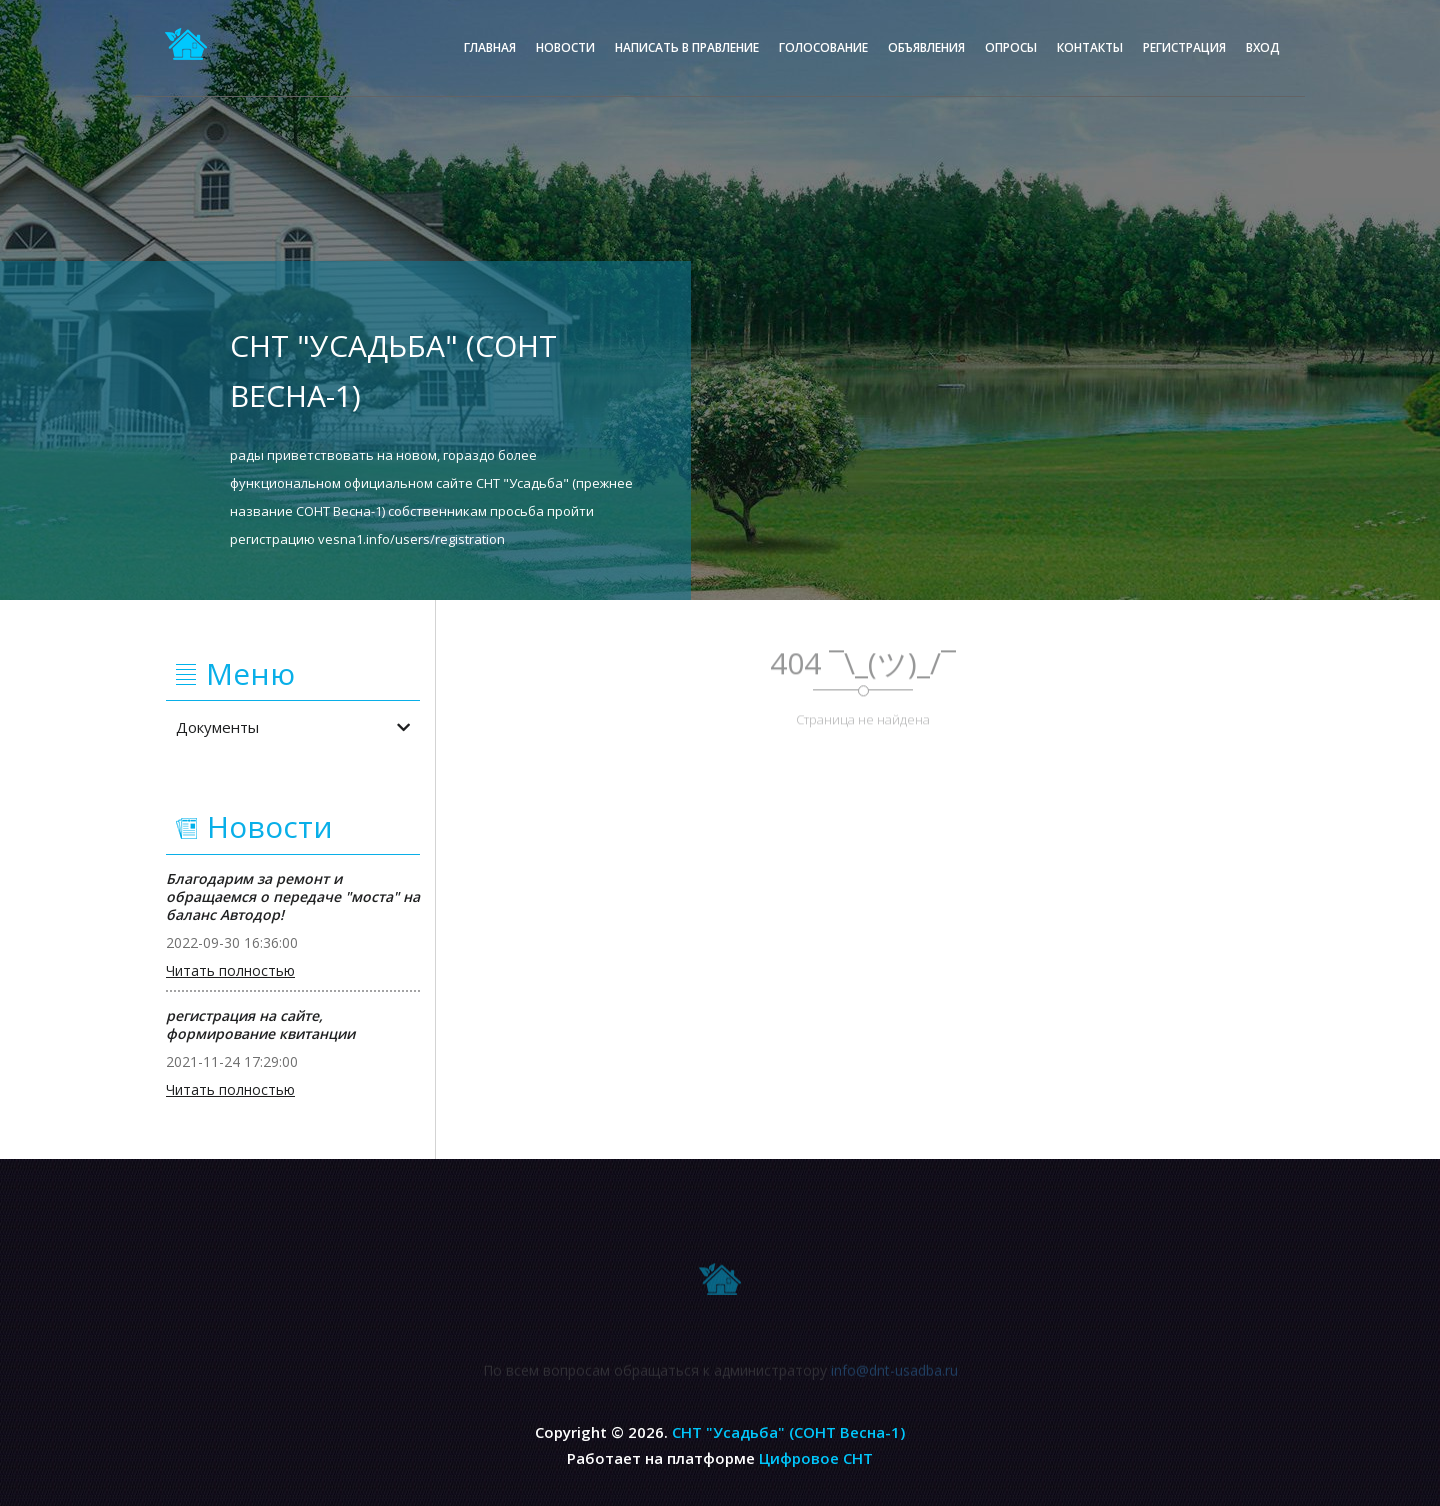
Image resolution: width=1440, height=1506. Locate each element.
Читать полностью (230, 971)
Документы (293, 727)
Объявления (926, 47)
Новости (565, 47)
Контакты (1090, 47)
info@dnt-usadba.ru (894, 1374)
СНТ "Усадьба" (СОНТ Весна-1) (788, 1432)
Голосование (823, 47)
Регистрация (1184, 47)
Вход (1263, 47)
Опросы (1011, 47)
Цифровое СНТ (816, 1458)
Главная (490, 47)
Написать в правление (687, 47)
